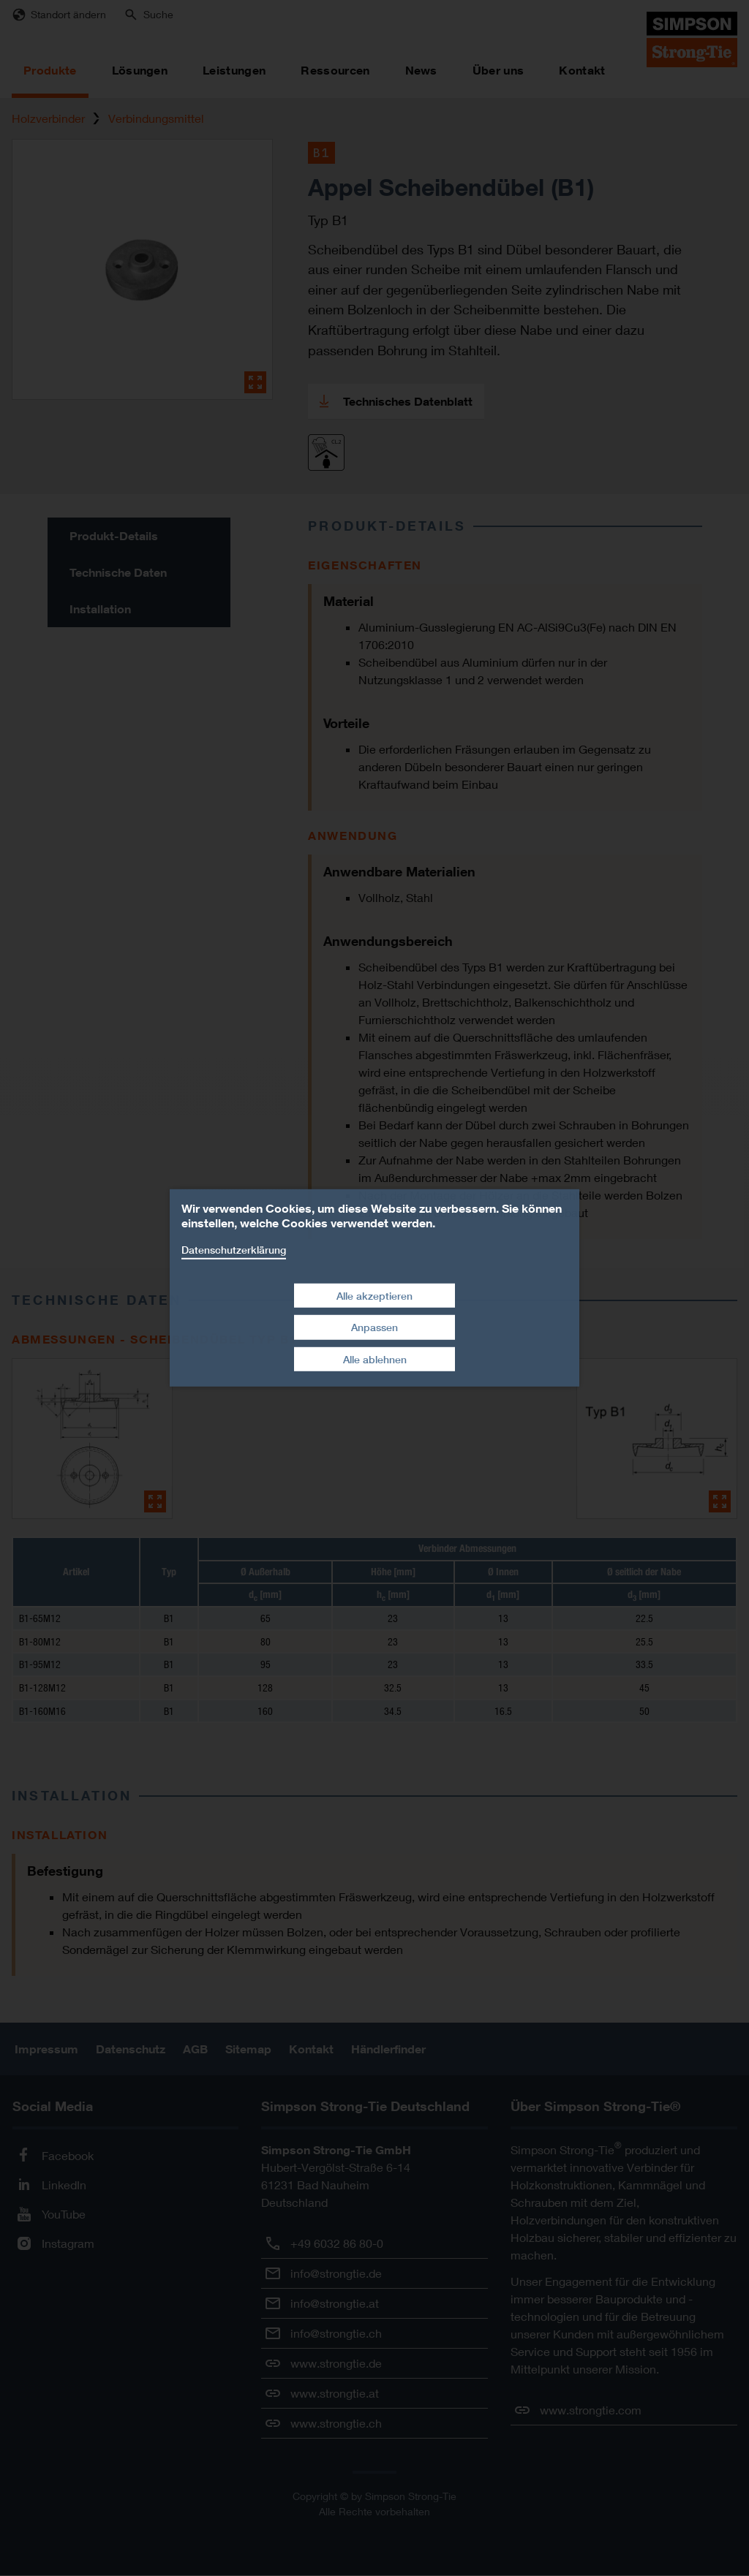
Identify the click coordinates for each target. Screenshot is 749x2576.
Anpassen (374, 1327)
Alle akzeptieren (374, 1295)
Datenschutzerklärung (233, 1249)
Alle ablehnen (375, 1359)
